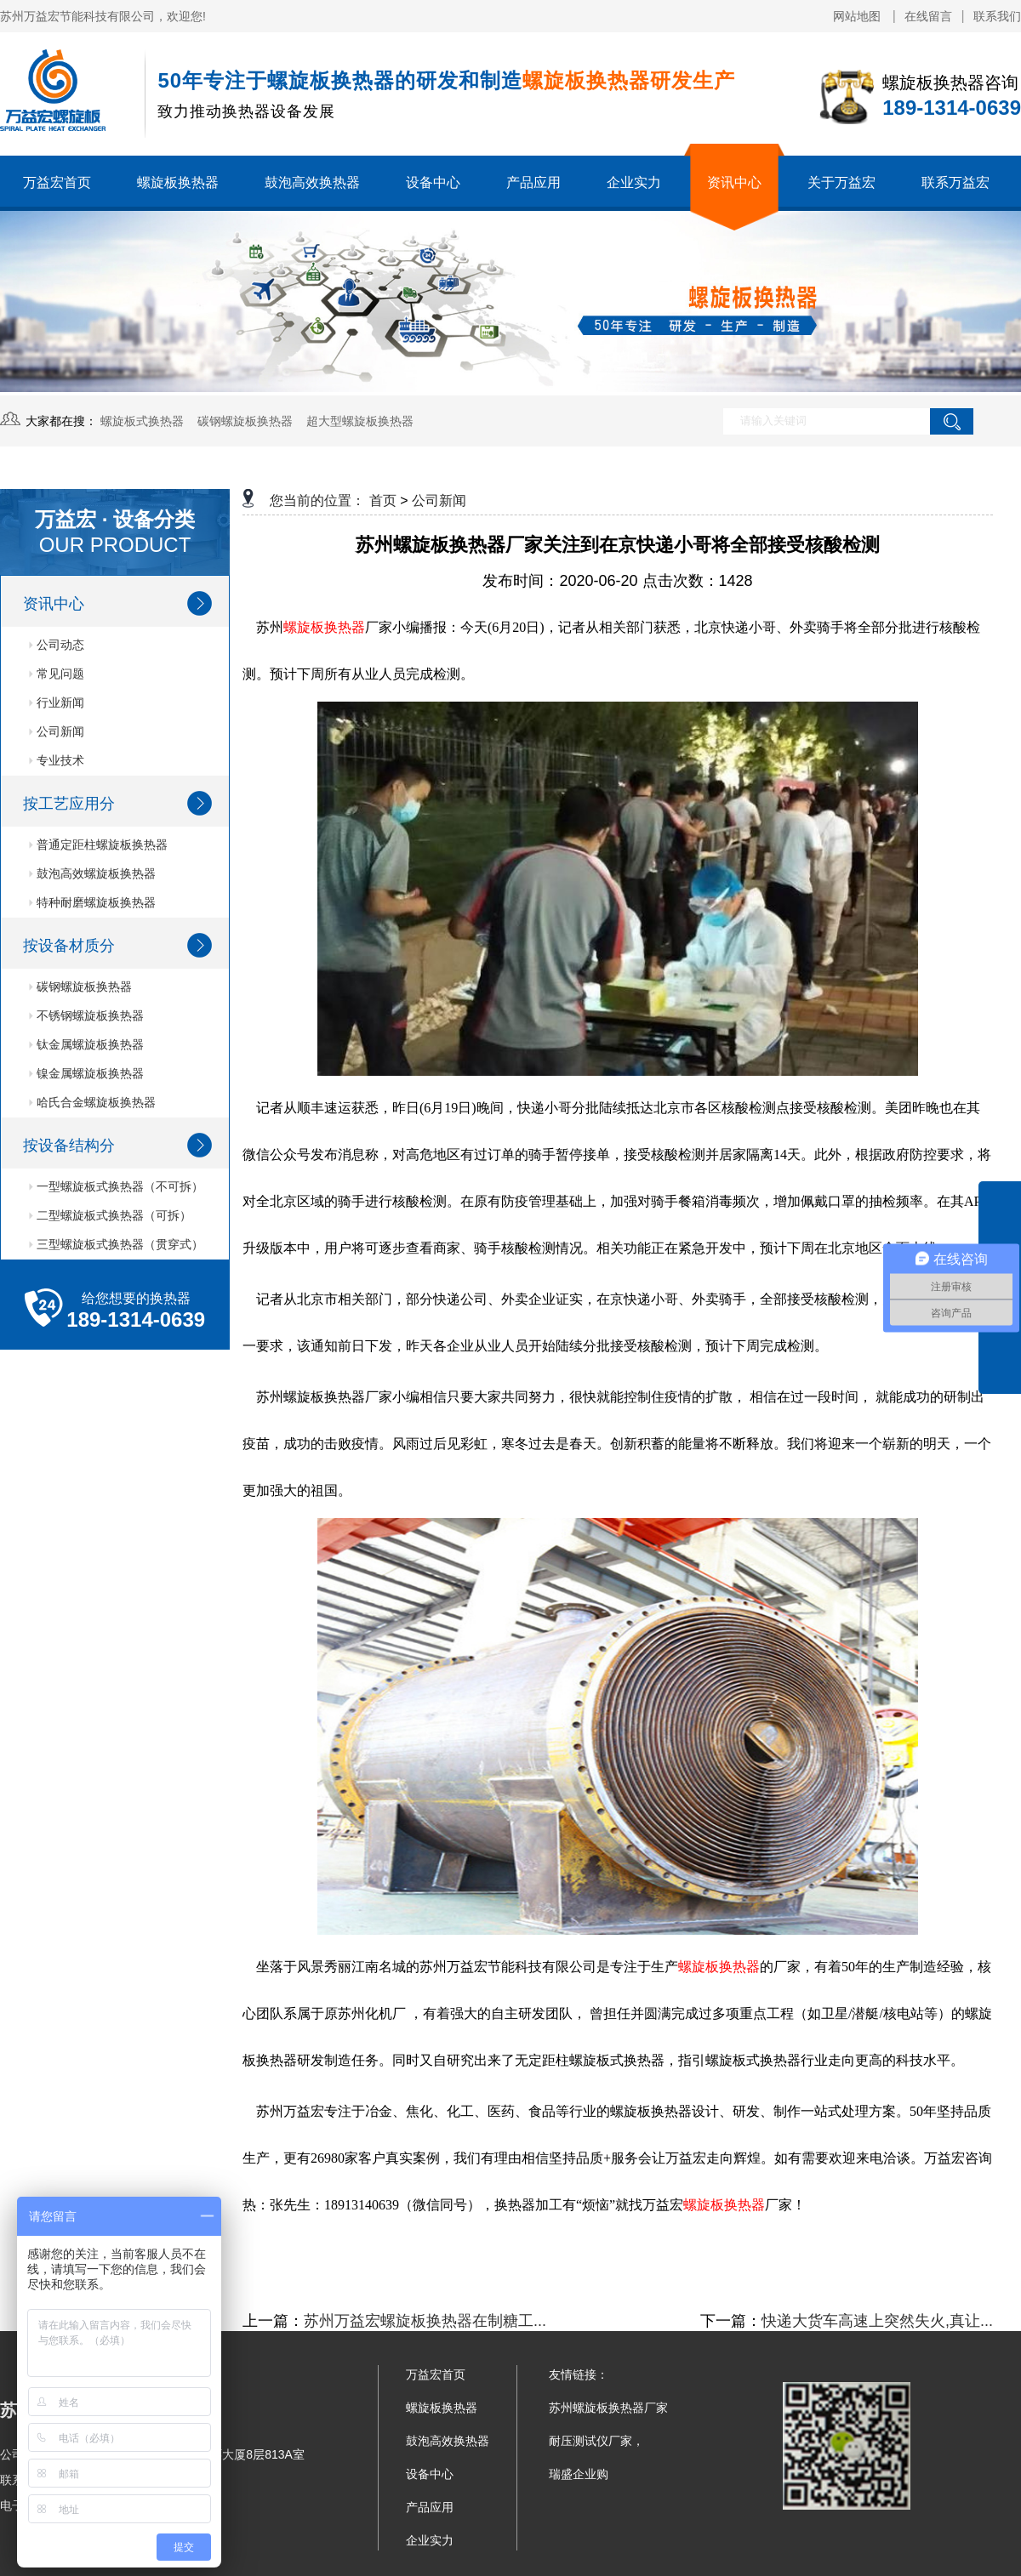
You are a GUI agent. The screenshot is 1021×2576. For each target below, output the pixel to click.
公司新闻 (56, 731)
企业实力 (634, 182)
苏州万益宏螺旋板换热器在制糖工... (425, 2320)
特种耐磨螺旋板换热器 (92, 902)
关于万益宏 (841, 182)
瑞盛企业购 (578, 2474)
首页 (382, 500)
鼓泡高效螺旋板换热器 (92, 873)
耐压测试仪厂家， (596, 2441)
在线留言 (928, 16)
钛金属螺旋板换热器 (86, 1044)
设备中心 (433, 182)
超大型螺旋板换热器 (360, 421)
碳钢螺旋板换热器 (245, 421)
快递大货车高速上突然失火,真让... (877, 2320)
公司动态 (56, 644)
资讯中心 (734, 182)
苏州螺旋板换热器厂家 (608, 2407)
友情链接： (578, 2374)
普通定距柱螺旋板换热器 (98, 844)
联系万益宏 (955, 182)
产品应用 (533, 182)
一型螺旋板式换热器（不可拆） (116, 1186)
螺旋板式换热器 (142, 421)
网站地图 (858, 16)
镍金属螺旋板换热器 (86, 1073)
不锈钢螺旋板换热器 (86, 1015)
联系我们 (997, 16)
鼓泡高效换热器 (312, 182)
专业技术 (56, 760)
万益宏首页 (57, 182)
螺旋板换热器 (178, 182)
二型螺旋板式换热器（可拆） (110, 1215)
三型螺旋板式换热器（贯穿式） (116, 1244)
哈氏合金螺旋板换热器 (92, 1102)
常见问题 (56, 673)
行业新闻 (56, 702)
